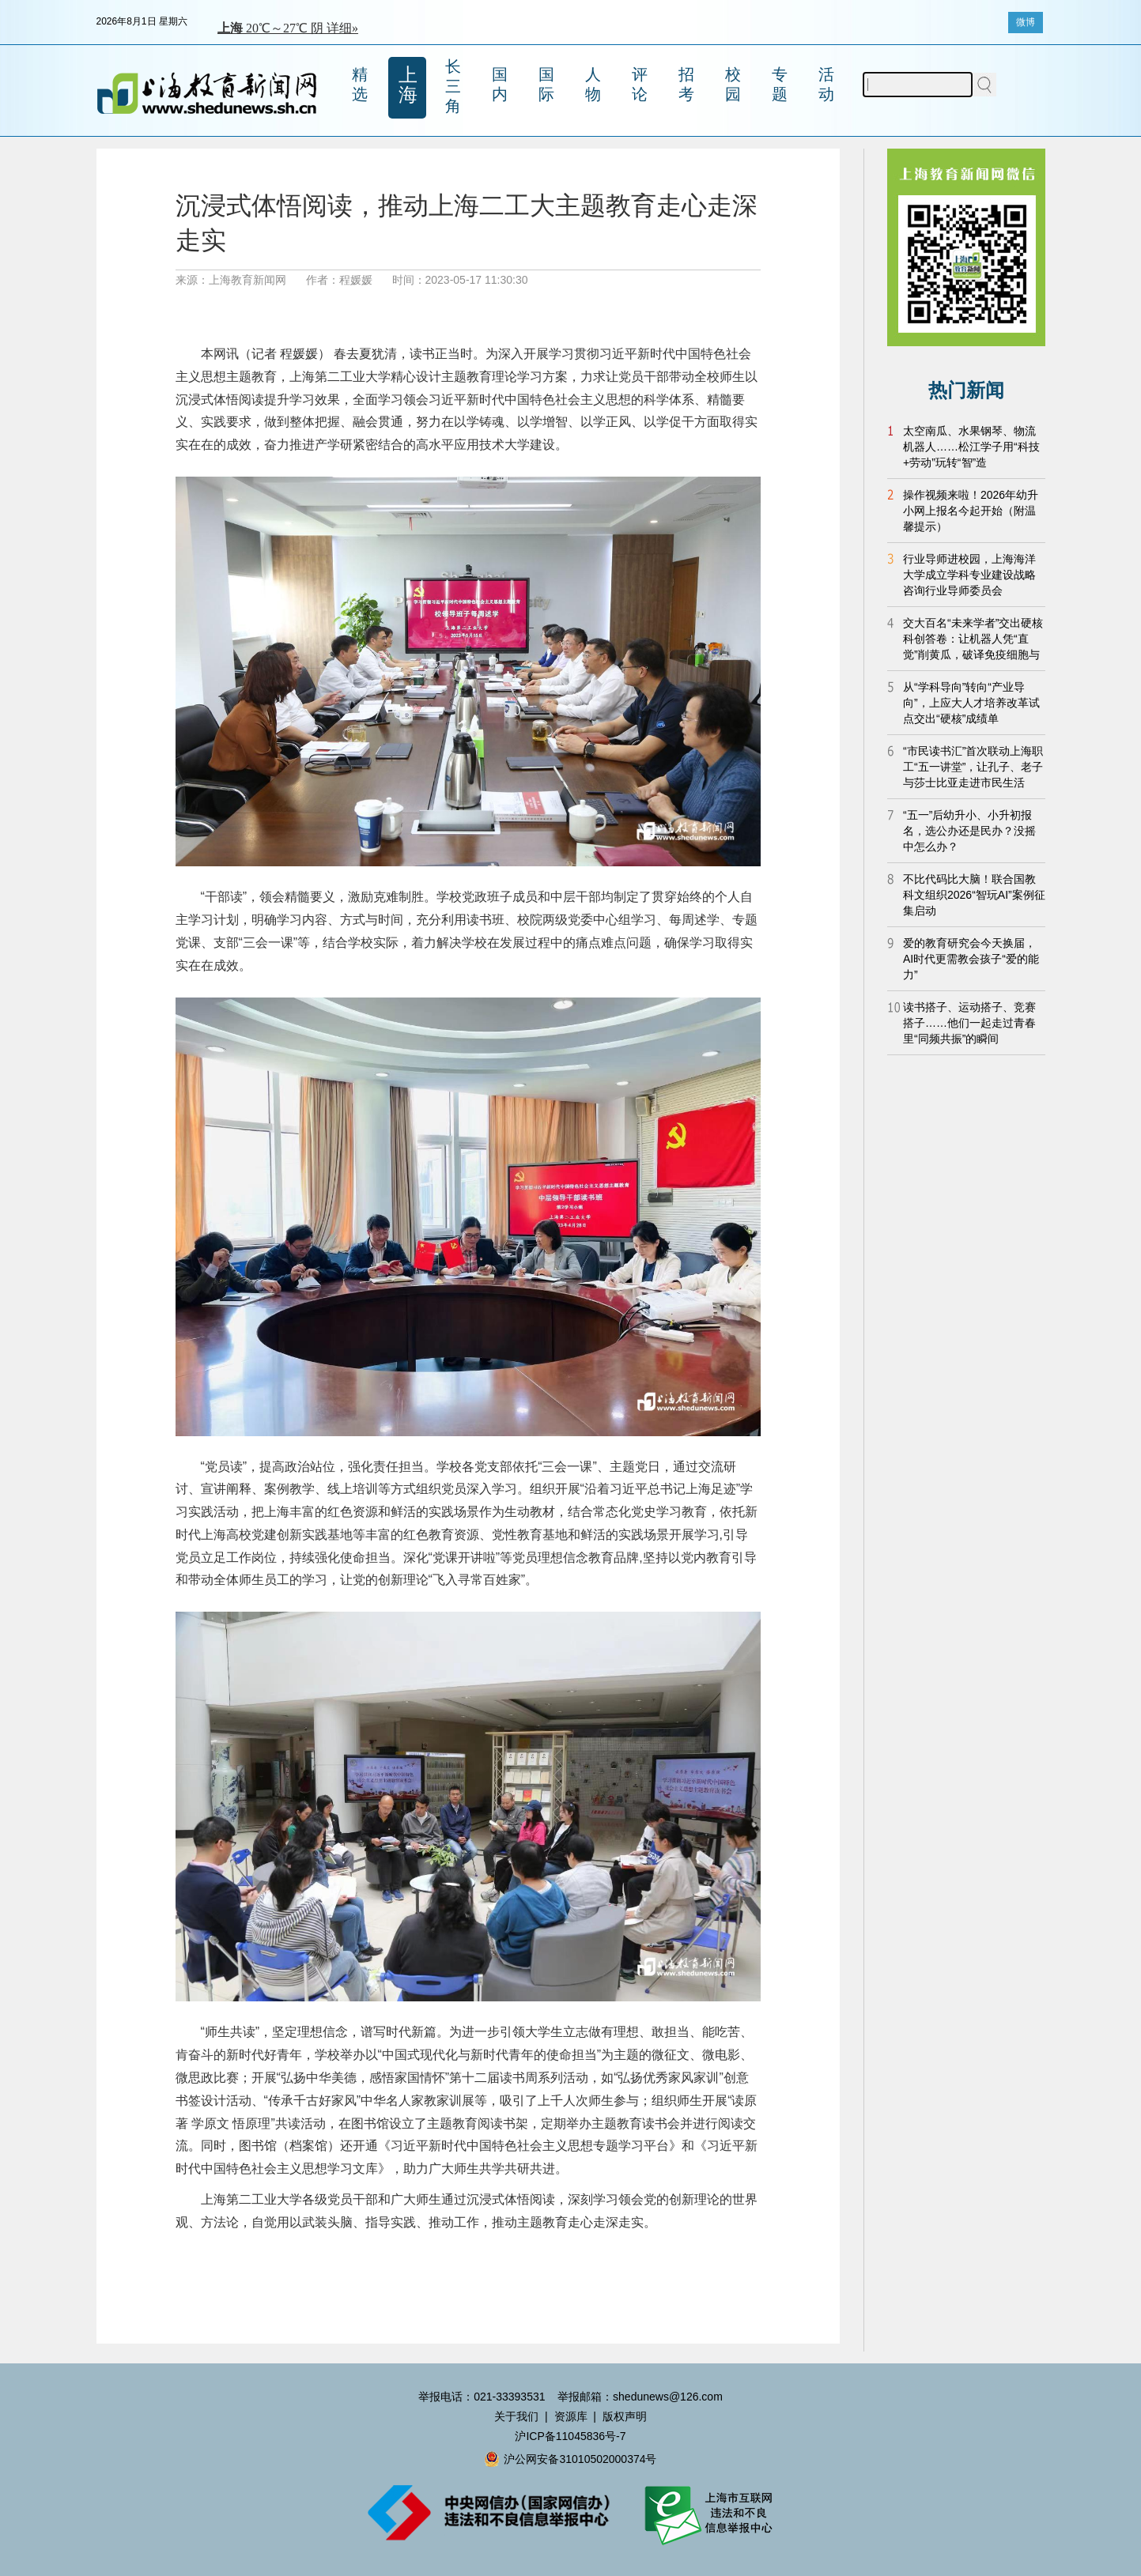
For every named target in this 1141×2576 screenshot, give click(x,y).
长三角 (453, 86)
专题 (780, 84)
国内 (500, 84)
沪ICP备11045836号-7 (570, 2436)
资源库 (571, 2416)
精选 (360, 84)
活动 (826, 84)
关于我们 (516, 2416)
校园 (733, 84)
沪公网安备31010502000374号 (570, 2459)
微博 (1025, 22)
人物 (593, 84)
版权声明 (625, 2416)
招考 (686, 84)
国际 (546, 84)
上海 (408, 84)
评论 (640, 84)
